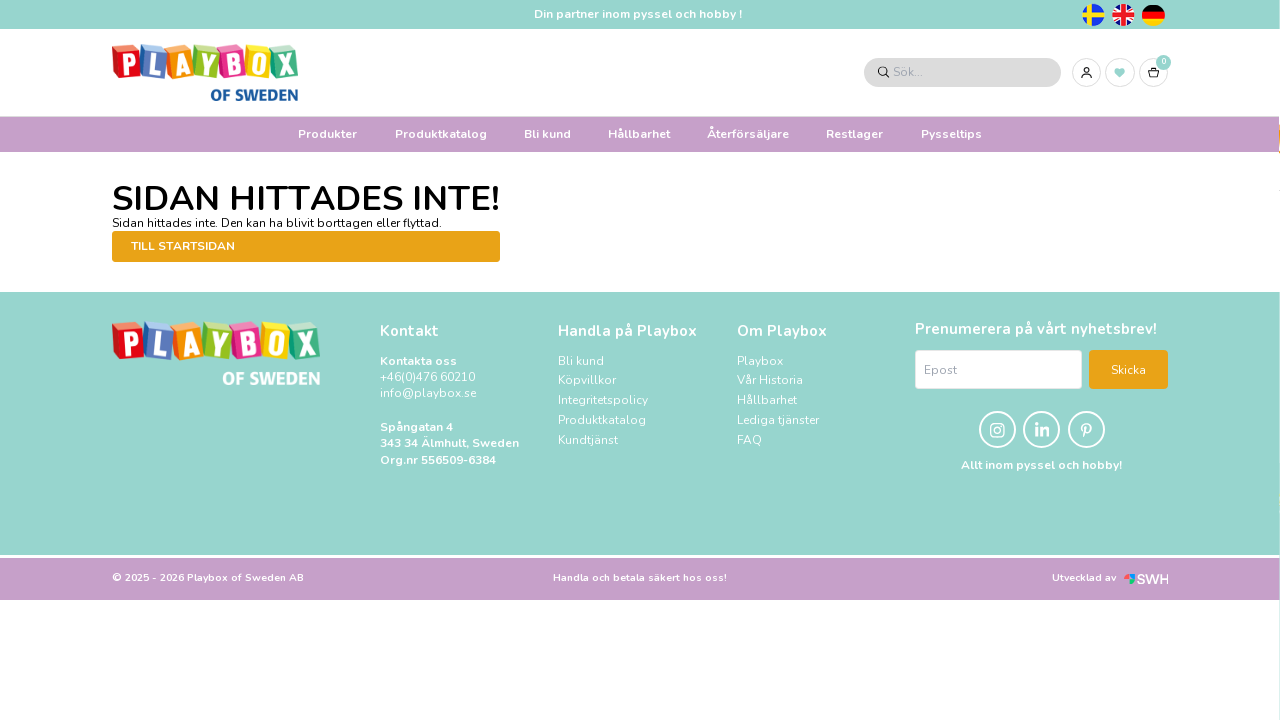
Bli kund (547, 134)
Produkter (327, 134)
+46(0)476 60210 (427, 377)
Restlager (854, 134)
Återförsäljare (748, 134)
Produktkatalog (441, 134)
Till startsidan (183, 246)
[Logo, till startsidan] (205, 72)
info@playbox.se (428, 393)
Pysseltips (951, 134)
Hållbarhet (639, 134)
